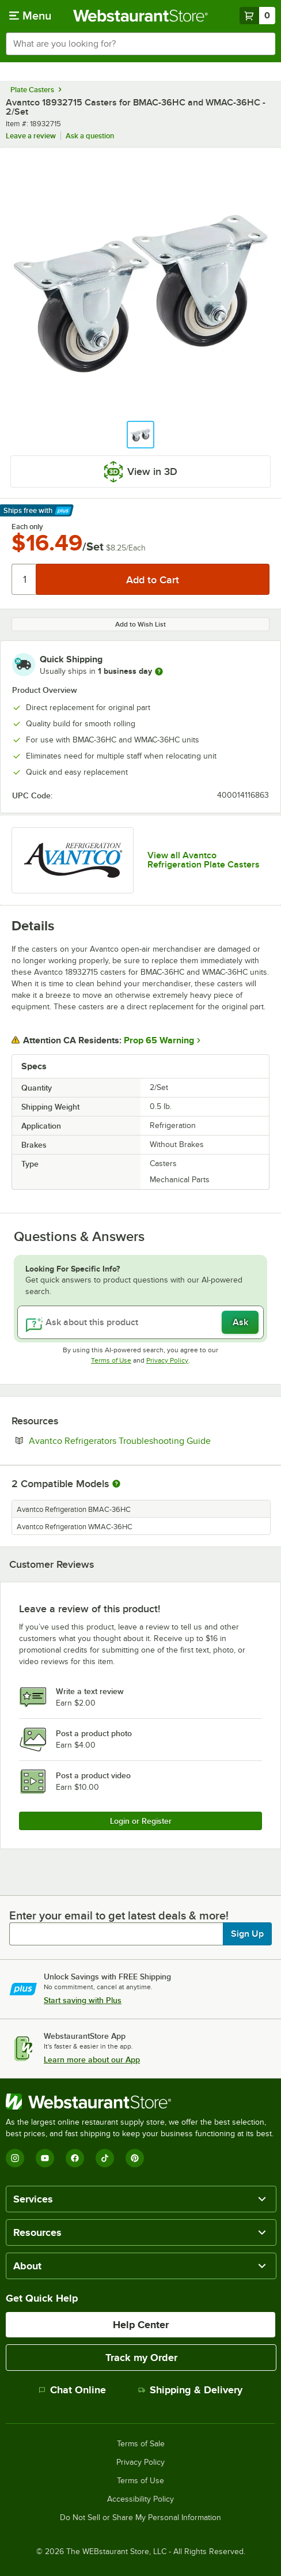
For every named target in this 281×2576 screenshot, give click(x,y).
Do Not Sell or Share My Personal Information (140, 2518)
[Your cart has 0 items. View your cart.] (257, 15)
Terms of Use (111, 1360)
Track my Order (141, 2357)
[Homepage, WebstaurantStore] (140, 15)
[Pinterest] (135, 2158)
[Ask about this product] (140, 1322)
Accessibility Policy (140, 2499)
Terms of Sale (141, 2444)
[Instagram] (15, 2158)
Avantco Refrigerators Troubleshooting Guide (149, 1440)
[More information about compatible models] (116, 1484)
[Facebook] (75, 2158)
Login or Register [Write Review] (141, 1821)
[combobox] (140, 43)
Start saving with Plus (82, 2000)
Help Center (141, 2324)
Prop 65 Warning (159, 1040)
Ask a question (90, 135)
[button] (140, 434)
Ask (240, 1322)
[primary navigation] (30, 15)
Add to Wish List (140, 624)
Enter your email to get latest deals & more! (119, 1915)
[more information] (159, 671)
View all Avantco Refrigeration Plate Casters (203, 860)
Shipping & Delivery (190, 2390)
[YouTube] (45, 2158)
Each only (27, 527)
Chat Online (72, 2390)
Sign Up (247, 1934)
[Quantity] (24, 579)
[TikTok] (105, 2158)
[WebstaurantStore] (140, 2101)
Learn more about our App (92, 2059)
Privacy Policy (167, 1360)
